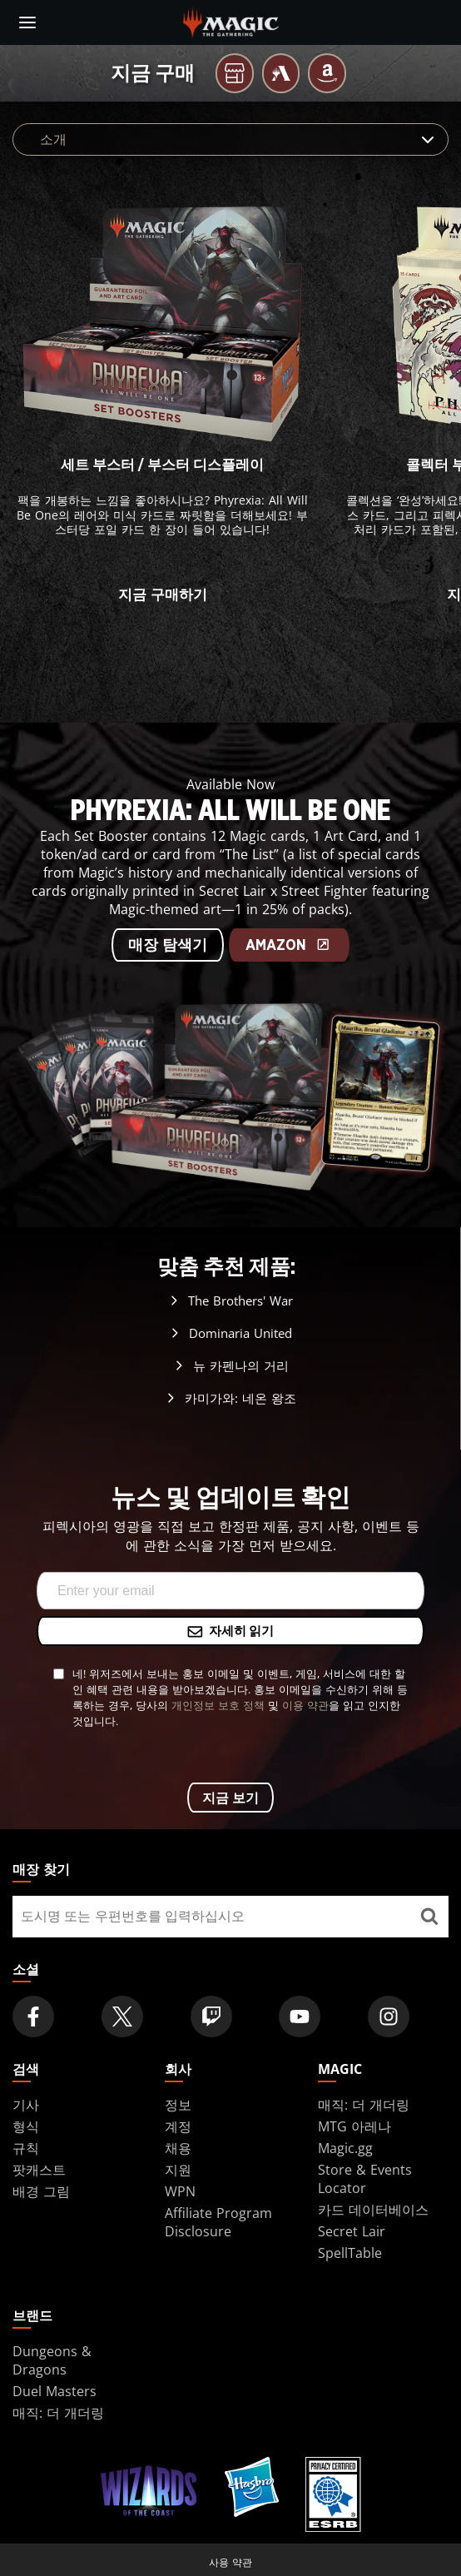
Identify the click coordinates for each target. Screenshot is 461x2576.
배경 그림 (41, 2191)
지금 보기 (230, 1798)
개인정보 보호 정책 (218, 1705)
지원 (178, 2170)
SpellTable (350, 2253)
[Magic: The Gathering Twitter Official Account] (122, 2016)
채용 (178, 2148)
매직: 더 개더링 (363, 2105)
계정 (178, 2126)
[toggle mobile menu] (27, 22)
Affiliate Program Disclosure (218, 2222)
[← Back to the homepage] (231, 21)
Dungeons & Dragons (52, 2360)
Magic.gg (345, 2148)
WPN (180, 2191)
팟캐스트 (39, 2170)
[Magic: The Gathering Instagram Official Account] (388, 2016)
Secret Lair (351, 2231)
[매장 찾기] (429, 1916)
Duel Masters (54, 2391)
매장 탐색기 (167, 945)
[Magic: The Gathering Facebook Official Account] (33, 2016)
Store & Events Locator (365, 2179)
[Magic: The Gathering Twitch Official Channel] (211, 2016)
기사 (25, 2105)
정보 (178, 2105)
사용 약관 (230, 2562)
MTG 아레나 (354, 2126)
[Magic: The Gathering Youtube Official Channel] (299, 2016)
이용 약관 (305, 1705)
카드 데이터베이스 (373, 2210)
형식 (25, 2126)
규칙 (25, 2148)
